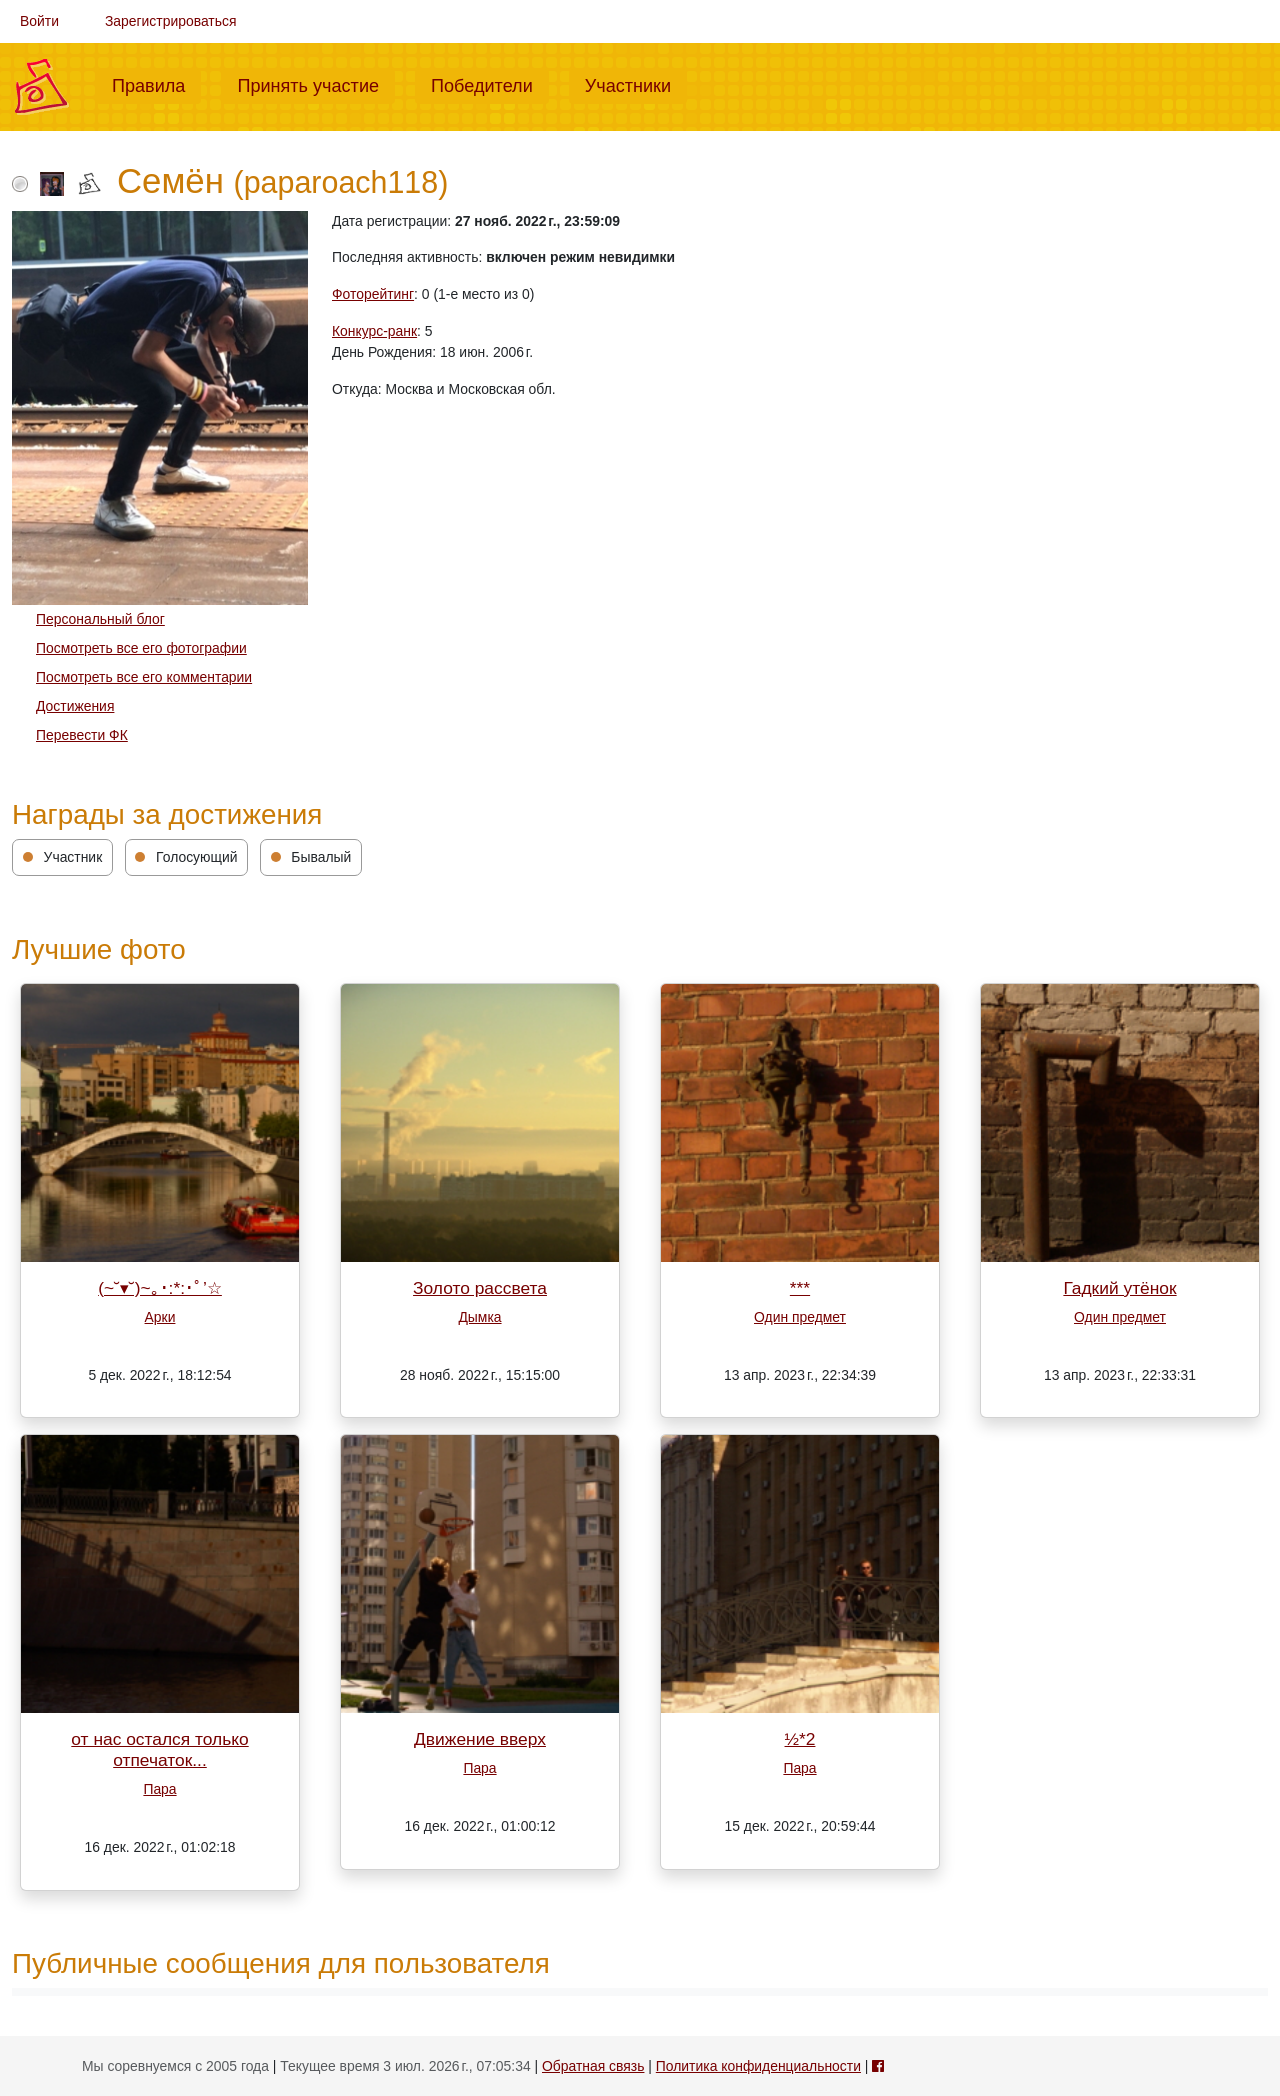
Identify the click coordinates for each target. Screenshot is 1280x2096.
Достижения (75, 706)
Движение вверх (480, 1739)
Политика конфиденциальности (758, 2066)
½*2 (800, 1739)
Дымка (479, 1317)
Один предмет (800, 1317)
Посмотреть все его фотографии (141, 648)
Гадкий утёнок (1119, 1288)
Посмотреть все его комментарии (144, 677)
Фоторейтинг (373, 294)
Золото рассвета (480, 1288)
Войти (39, 21)
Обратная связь (593, 2066)
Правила (156, 84)
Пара (159, 1789)
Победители (490, 84)
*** (800, 1288)
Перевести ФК (82, 735)
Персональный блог (100, 619)
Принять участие (316, 84)
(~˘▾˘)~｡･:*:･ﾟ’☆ (160, 1288)
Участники (636, 84)
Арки (160, 1317)
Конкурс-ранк (374, 331)
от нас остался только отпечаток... (159, 1749)
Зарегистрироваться (171, 21)
